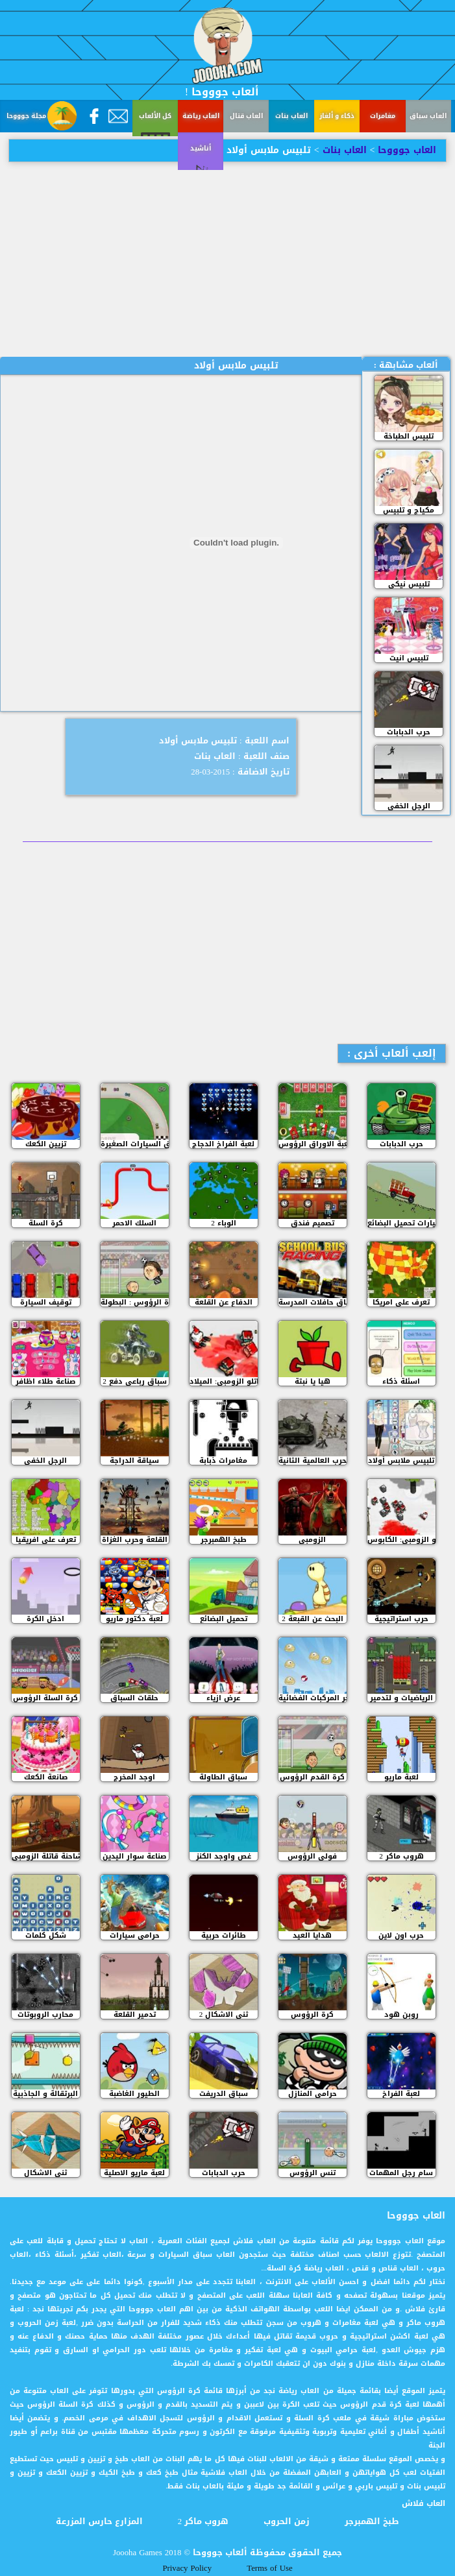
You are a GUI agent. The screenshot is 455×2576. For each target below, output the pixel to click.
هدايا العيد (312, 1935)
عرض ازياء (223, 1698)
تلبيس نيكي (409, 584)
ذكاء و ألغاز (336, 116)
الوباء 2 (223, 1223)
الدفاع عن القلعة (223, 1302)
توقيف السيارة (45, 1302)
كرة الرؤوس (312, 2014)
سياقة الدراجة (134, 1460)
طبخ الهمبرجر (224, 1539)
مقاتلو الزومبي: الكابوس (401, 1539)
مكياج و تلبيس (408, 510)
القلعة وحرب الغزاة (134, 1539)
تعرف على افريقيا (46, 1539)
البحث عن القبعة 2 (312, 1619)
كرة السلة (46, 1223)
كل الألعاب (155, 116)
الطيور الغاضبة (134, 2093)
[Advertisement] (227, 259)
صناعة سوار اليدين (134, 1856)
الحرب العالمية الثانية (312, 1460)
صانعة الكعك (46, 1777)
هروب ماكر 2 (401, 1856)
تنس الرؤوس (312, 2173)
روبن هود (401, 2014)
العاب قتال (246, 116)
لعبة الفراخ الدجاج (223, 1144)
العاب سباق (428, 116)
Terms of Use (269, 2568)
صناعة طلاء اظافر (45, 1381)
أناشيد (22, 180)
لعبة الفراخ (401, 2093)
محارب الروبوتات (45, 2014)
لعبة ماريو (401, 1777)
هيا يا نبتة (312, 1381)
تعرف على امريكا (401, 1302)
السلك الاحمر (134, 1223)
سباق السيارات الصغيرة (135, 1144)
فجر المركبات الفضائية (312, 1698)
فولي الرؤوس (312, 1856)
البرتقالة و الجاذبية (45, 2093)
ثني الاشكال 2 (224, 2014)
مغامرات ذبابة (223, 1460)
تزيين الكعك (45, 1144)
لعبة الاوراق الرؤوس (312, 1144)
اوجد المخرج (134, 1777)
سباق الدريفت (223, 2093)
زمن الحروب (287, 2521)
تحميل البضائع (223, 1619)
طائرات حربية (223, 1935)
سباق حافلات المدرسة (312, 1302)
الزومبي (312, 1539)
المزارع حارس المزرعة (99, 2521)
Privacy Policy (187, 2568)
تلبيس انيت (408, 658)
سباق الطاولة (223, 1777)
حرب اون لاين (401, 1935)
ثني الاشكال (45, 2173)
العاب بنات (291, 116)
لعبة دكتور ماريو (134, 1619)
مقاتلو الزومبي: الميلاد (224, 1381)
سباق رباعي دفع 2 (135, 1381)
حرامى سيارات (135, 1935)
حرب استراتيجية (401, 1619)
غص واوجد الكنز (223, 1856)
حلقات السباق (134, 1698)
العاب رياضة (200, 116)
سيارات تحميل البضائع (401, 1223)
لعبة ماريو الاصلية (134, 2173)
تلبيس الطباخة (409, 436)
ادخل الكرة (45, 1619)
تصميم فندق (312, 1223)
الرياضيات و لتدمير (401, 1698)
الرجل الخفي (408, 806)
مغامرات (382, 116)
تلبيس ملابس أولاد (401, 1460)
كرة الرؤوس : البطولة (135, 1302)
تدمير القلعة (135, 2014)
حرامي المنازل (312, 2093)
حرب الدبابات (408, 732)
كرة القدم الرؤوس (312, 1777)
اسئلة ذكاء (401, 1381)
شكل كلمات (45, 1935)
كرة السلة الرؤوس (45, 1698)
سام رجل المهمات (401, 2173)
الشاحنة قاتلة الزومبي (46, 1856)
